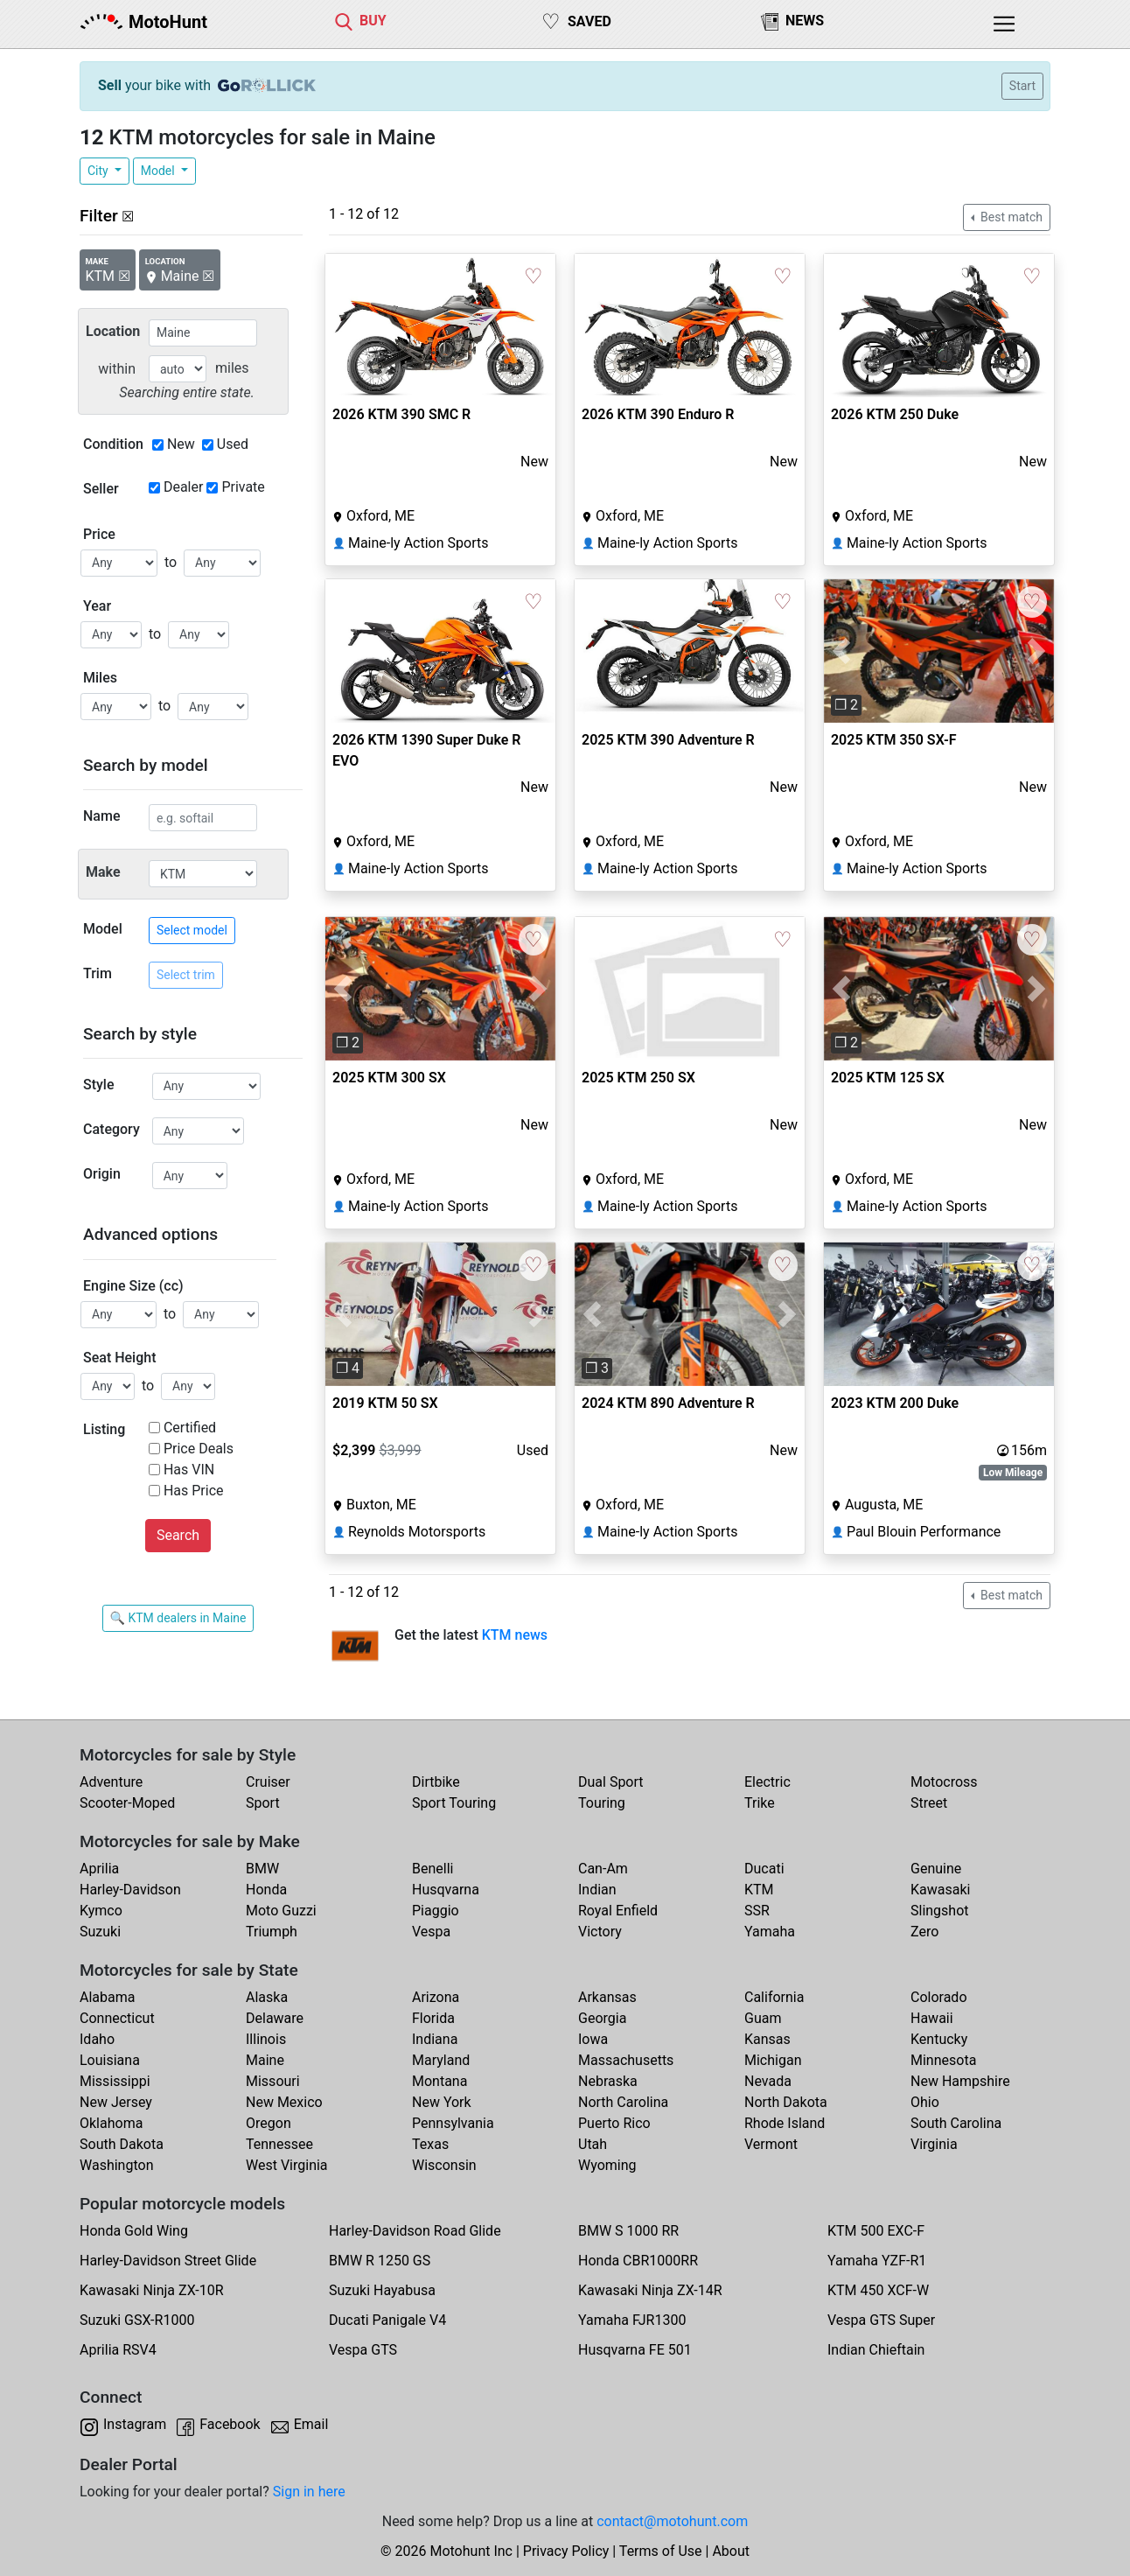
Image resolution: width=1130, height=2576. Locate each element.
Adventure (111, 1782)
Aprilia (99, 1868)
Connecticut (117, 2018)
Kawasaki (940, 1889)
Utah (592, 2144)
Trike (759, 1803)
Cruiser (268, 1782)
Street (928, 1803)
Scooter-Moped (127, 1803)
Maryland (441, 2060)
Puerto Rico (614, 2123)
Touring (601, 1803)
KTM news (515, 1635)
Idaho (97, 2039)
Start (1022, 86)
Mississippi (115, 2081)
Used (232, 444)
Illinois (266, 2039)
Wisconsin (444, 2165)
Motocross (944, 1782)
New (181, 444)
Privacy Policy (566, 2551)
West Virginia (287, 2165)
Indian (597, 1889)
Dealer (183, 487)
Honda (266, 1889)
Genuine (935, 1868)
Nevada (768, 2081)
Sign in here (309, 2491)
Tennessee (279, 2144)
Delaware (274, 2018)
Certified (190, 1427)
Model (159, 171)
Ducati (764, 1868)
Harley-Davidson (130, 1889)
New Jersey (116, 2102)
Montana (439, 2081)
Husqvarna (445, 1889)
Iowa (593, 2039)
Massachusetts (625, 2060)
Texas (430, 2144)
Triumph (271, 1931)
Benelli (432, 1868)
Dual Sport (611, 1782)
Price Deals (199, 1448)
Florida (433, 2018)
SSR (757, 1910)
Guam (762, 2018)
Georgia (602, 2018)
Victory (600, 1931)
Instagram (134, 2424)
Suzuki (100, 1931)
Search (178, 1535)
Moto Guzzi (281, 1910)
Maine (265, 2060)
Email (311, 2424)
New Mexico (284, 2102)
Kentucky (938, 2039)
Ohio (924, 2102)
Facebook (229, 2424)
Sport (263, 1803)
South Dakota (122, 2144)
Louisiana (110, 2060)
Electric (767, 1782)
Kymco (101, 1910)
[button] (841, 651)
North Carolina (623, 2102)
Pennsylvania (453, 2123)
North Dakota (785, 2102)
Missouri (273, 2081)
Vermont (771, 2144)
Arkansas (607, 1997)
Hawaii (931, 2018)
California (774, 1997)
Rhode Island (784, 2123)
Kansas (767, 2039)
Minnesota (943, 2060)
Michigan (772, 2060)
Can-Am (603, 1868)
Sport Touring (454, 1803)
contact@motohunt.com (672, 2521)
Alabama (107, 1997)
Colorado (938, 1997)
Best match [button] (1010, 217)
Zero (924, 1931)
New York (441, 2102)
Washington (116, 2165)
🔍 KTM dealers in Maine (178, 1618)
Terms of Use (660, 2551)
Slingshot (939, 1910)
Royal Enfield (618, 1910)
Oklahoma (111, 2123)
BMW (262, 1868)
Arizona (435, 1997)
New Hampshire (960, 2081)
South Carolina (955, 2123)
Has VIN (189, 1469)
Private (242, 487)
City (99, 171)
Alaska (267, 1997)
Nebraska (608, 2081)
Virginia (934, 2144)
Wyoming (607, 2165)
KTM (759, 1889)
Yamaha (769, 1931)
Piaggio (435, 1910)
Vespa (431, 1931)
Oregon (268, 2123)
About (731, 2551)
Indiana (434, 2039)
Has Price (194, 1490)
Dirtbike (436, 1782)
